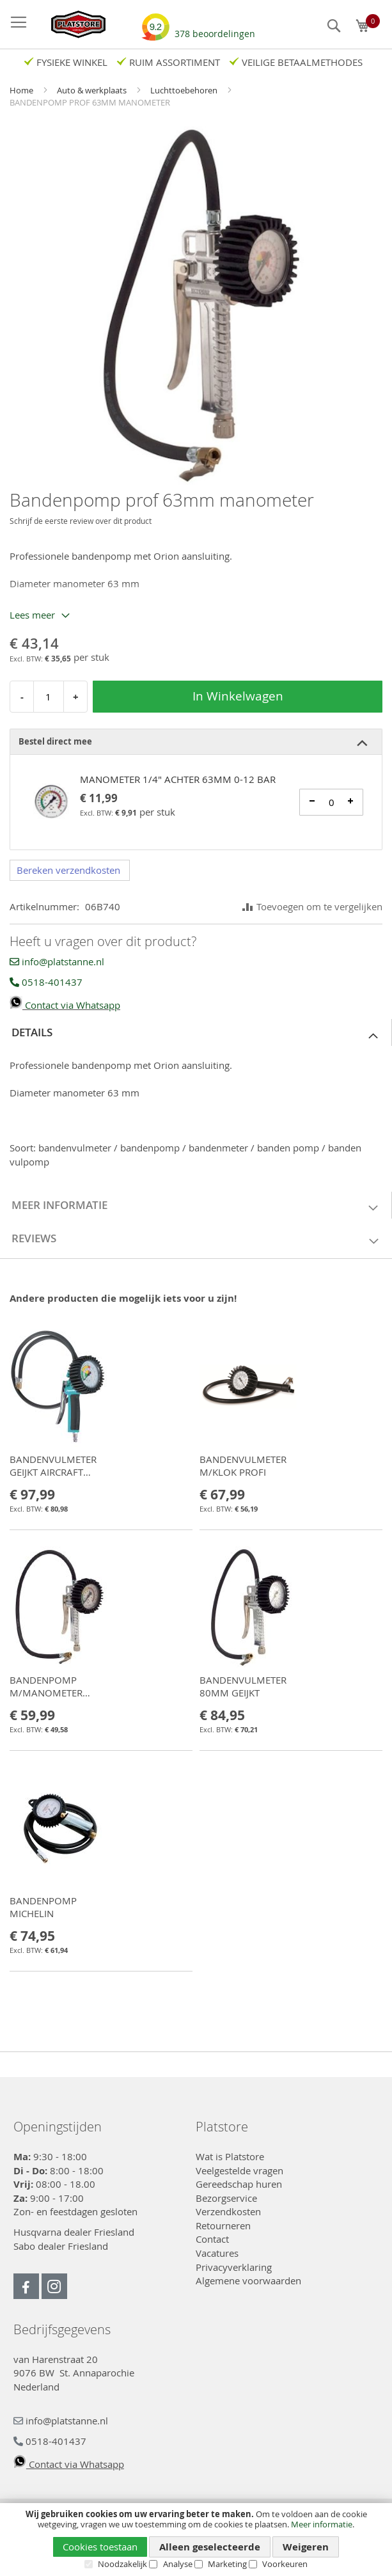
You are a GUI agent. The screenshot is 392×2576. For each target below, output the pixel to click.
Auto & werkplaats (93, 90)
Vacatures (217, 2253)
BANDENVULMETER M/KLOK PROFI (243, 1465)
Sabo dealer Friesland (60, 2246)
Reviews (34, 1238)
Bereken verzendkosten (68, 870)
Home (22, 90)
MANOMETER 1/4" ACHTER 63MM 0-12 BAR (178, 779)
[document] (196, 2539)
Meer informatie (321, 2524)
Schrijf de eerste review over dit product (81, 521)
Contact (212, 2238)
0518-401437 (46, 982)
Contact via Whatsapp (65, 1005)
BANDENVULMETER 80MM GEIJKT (243, 1686)
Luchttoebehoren (184, 90)
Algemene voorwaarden (248, 2280)
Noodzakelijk (122, 2564)
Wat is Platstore (230, 2156)
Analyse (177, 2564)
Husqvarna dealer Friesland (73, 2231)
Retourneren (223, 2225)
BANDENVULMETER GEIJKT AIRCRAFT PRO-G (53, 1472)
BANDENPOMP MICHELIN (43, 1907)
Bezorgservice (226, 2198)
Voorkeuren (285, 2564)
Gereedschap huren (239, 2183)
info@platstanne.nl (57, 961)
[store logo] (71, 24)
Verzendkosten (228, 2211)
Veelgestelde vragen (239, 2170)
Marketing (227, 2564)
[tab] (196, 742)
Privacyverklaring (234, 2267)
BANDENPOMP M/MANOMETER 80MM (46, 1692)
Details (32, 1032)
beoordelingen (215, 29)
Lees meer (32, 614)
